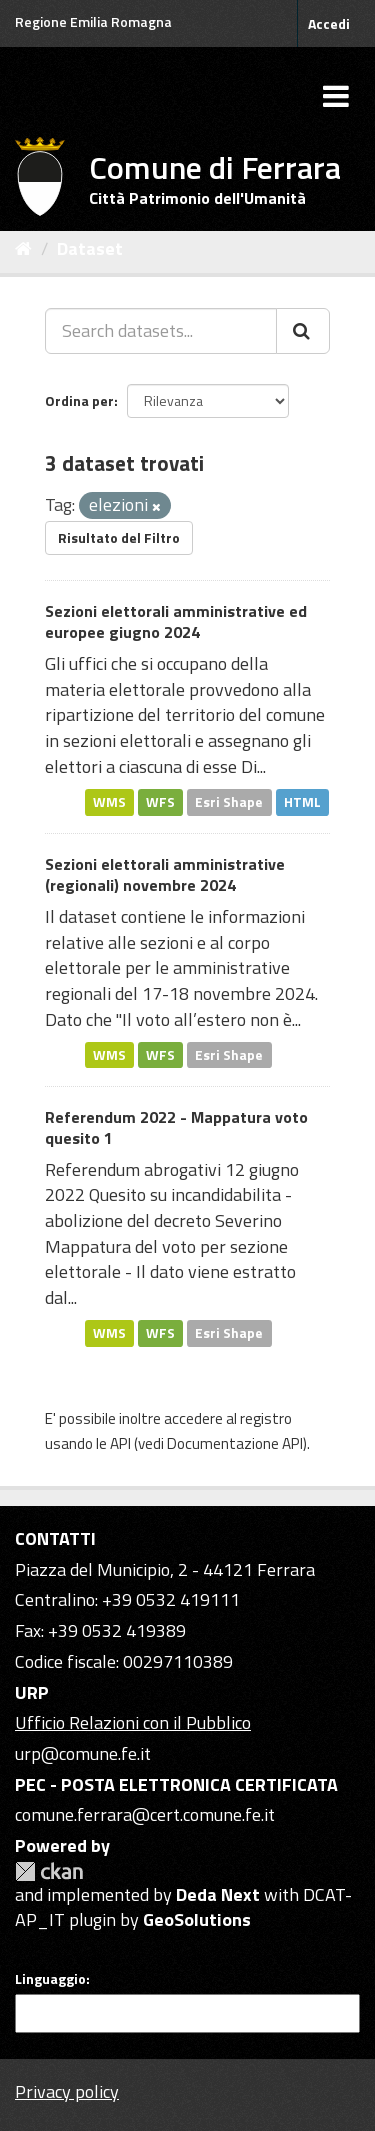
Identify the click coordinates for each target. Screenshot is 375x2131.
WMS (109, 802)
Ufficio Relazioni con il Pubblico (133, 1722)
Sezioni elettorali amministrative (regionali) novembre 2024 (165, 874)
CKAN (49, 1871)
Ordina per (79, 400)
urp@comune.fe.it (83, 1753)
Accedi (329, 23)
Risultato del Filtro (119, 537)
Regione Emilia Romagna (93, 21)
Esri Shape (229, 802)
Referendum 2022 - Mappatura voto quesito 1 (176, 1127)
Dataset (90, 248)
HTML (302, 802)
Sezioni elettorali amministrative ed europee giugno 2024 (176, 621)
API (120, 1443)
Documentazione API (235, 1443)
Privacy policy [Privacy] (67, 2091)
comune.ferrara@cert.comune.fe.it (145, 1814)
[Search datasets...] (161, 331)
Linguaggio (50, 1979)
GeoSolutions (197, 1919)
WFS (160, 802)
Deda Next (218, 1894)
